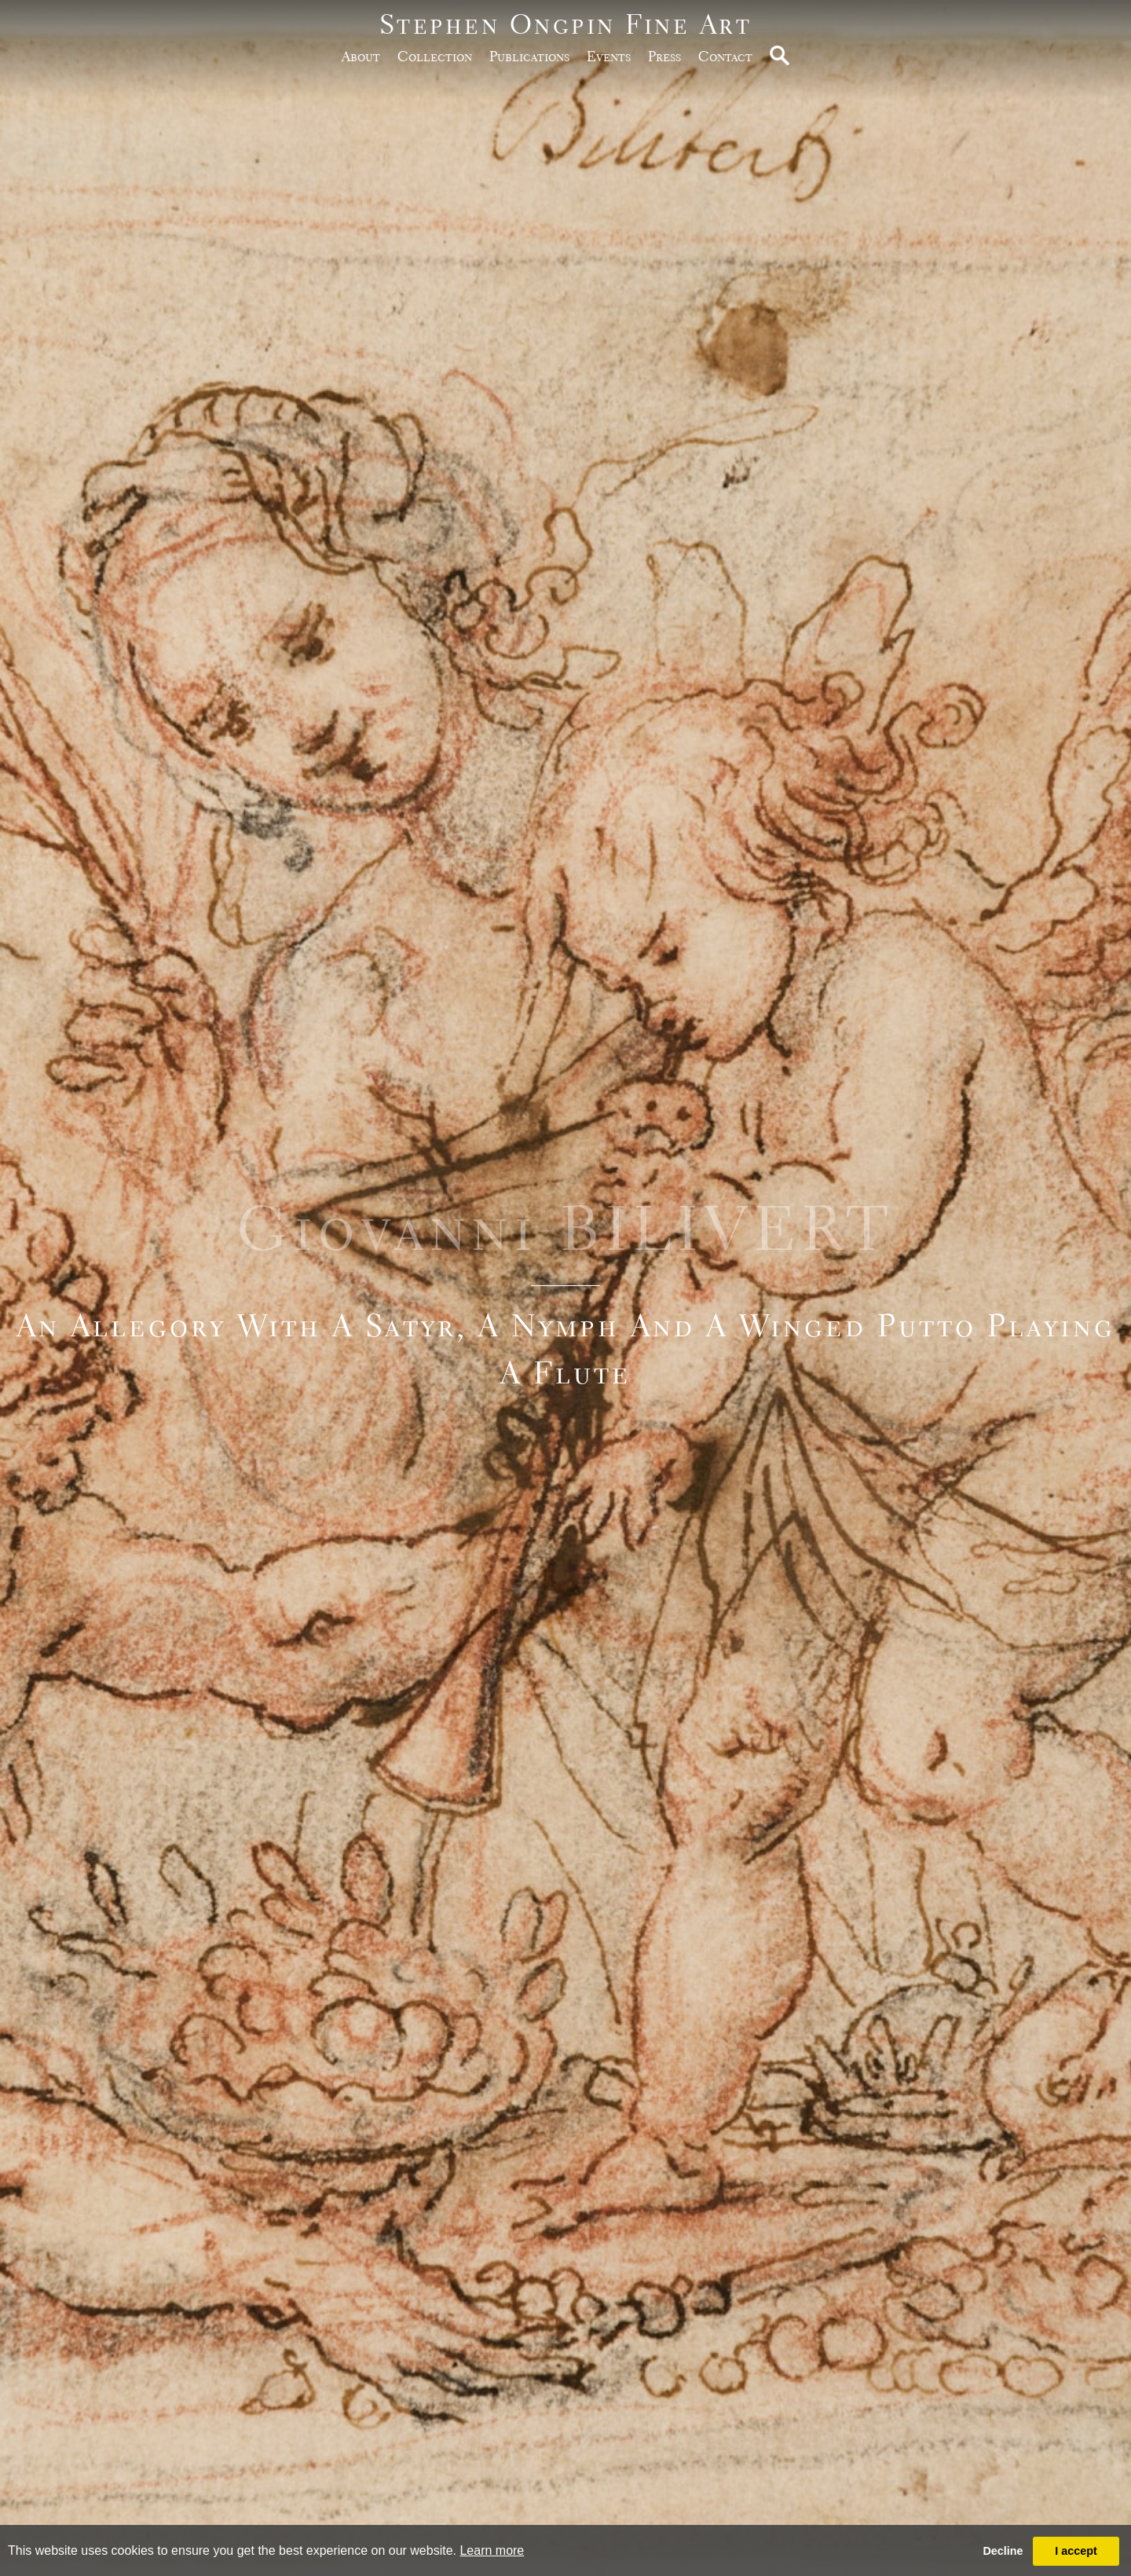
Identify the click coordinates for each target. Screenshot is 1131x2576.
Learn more (491, 2550)
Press (664, 56)
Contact (725, 56)
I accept (1076, 2551)
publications (529, 56)
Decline (1003, 2551)
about (361, 56)
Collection (434, 56)
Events (609, 56)
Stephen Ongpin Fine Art (565, 24)
